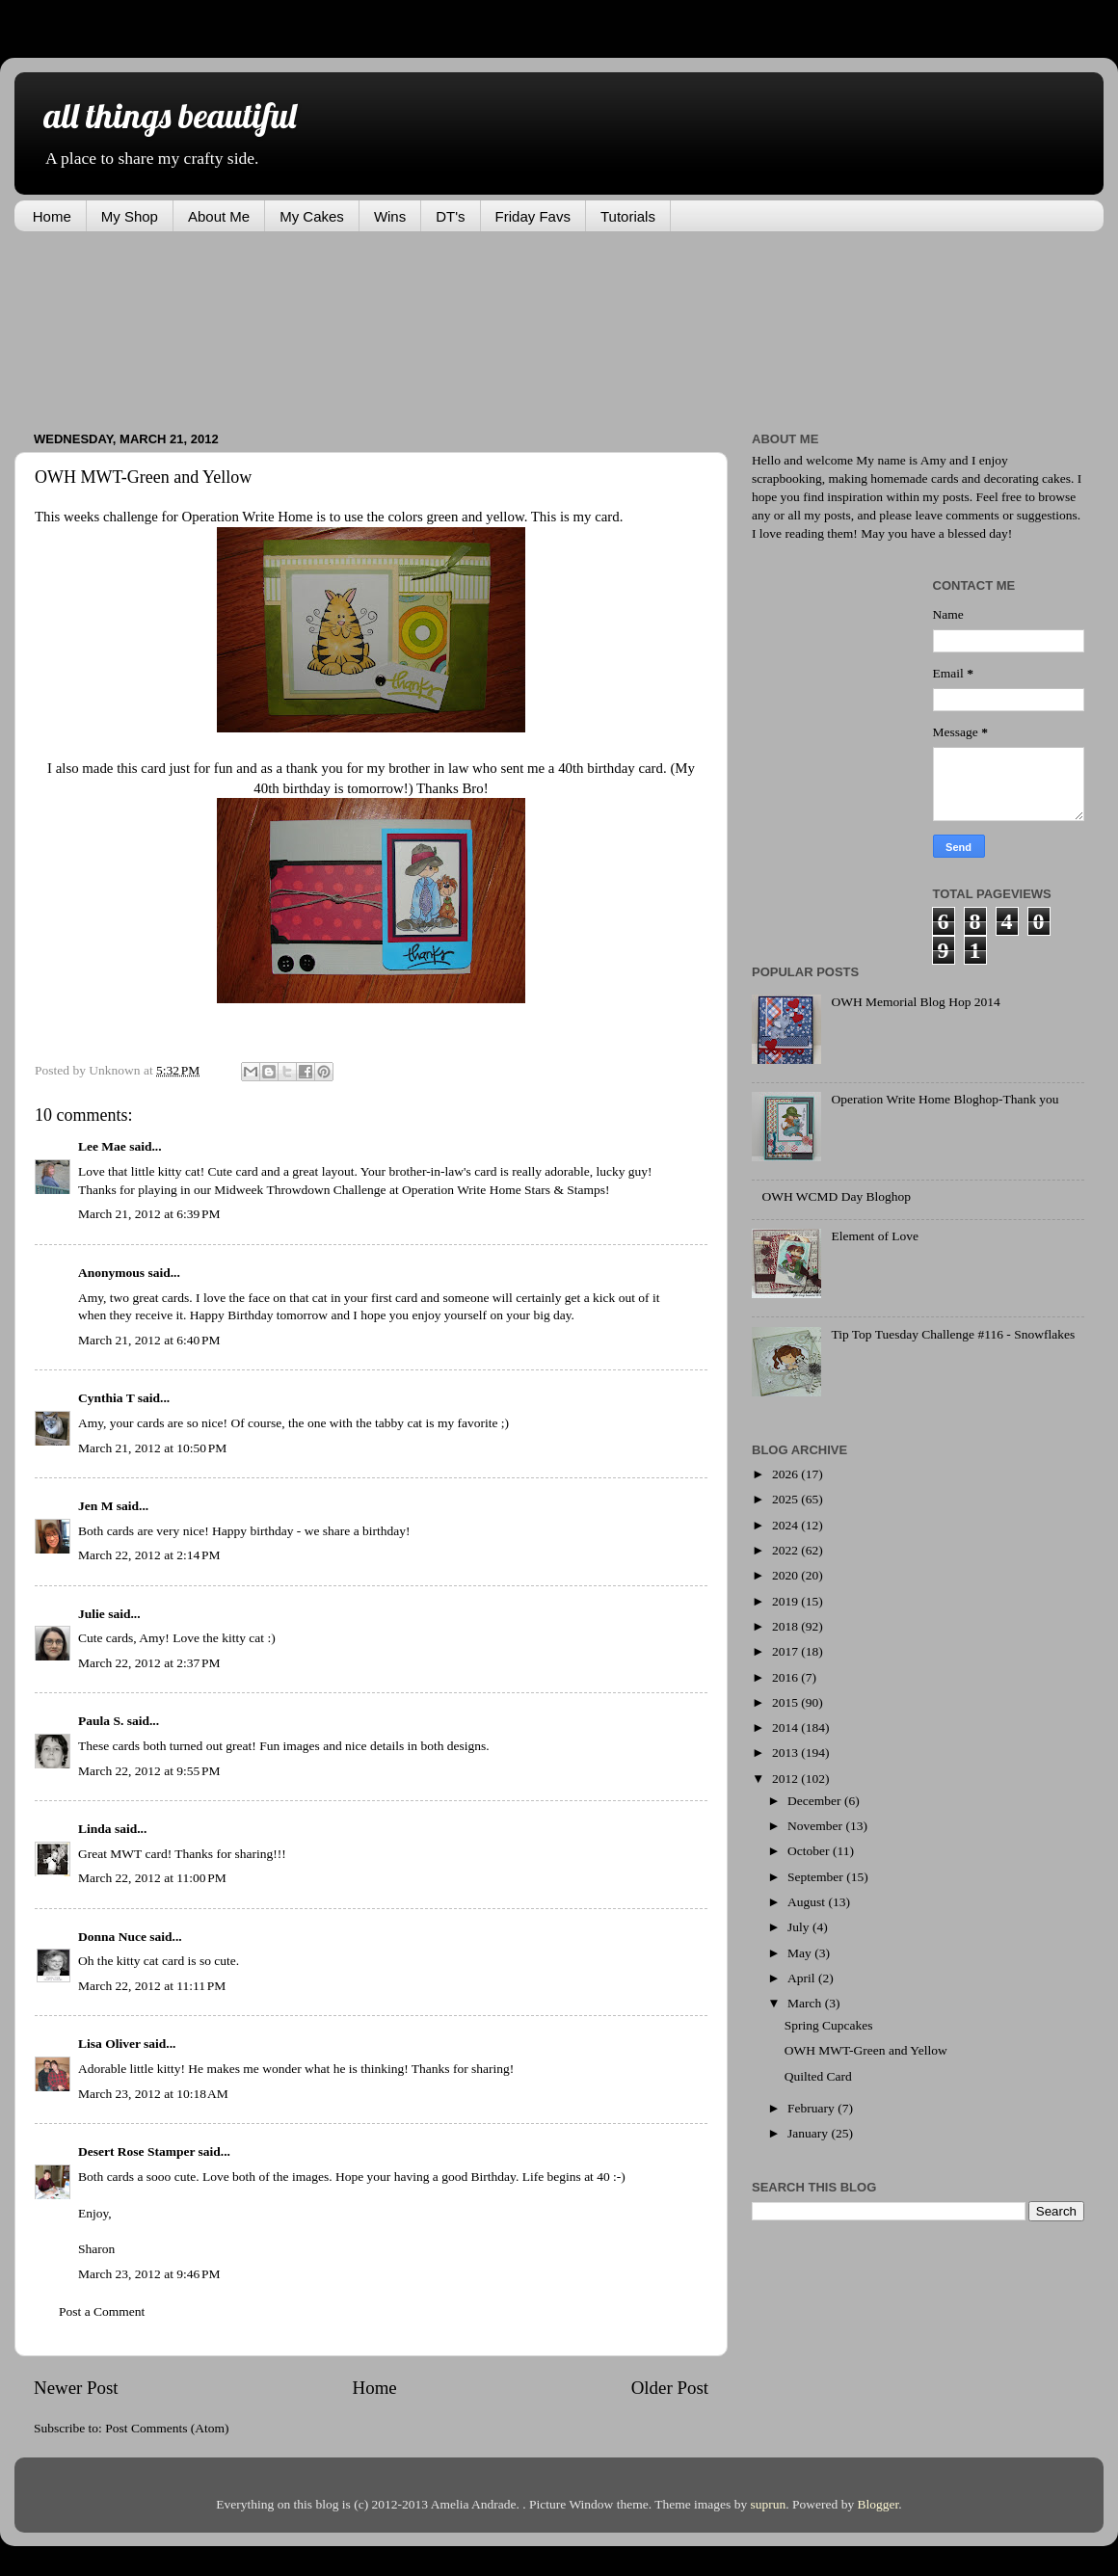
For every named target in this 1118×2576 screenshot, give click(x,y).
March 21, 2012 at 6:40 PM (149, 1340)
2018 (786, 1626)
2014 (786, 1727)
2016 (786, 1677)
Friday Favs (533, 216)
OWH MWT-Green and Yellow (866, 2050)
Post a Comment (102, 2311)
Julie (91, 1614)
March (806, 2003)
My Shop (129, 216)
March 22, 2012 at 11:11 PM (152, 1985)
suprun (768, 2504)
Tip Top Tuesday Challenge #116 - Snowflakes (953, 1334)
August (807, 1902)
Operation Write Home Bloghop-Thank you (944, 1099)
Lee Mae (102, 1146)
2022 (786, 1550)
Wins (390, 216)
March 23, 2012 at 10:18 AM (153, 2093)
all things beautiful (169, 115)
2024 (786, 1525)
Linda (95, 1828)
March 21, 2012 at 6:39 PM (149, 1214)
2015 (786, 1702)
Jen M (95, 1506)
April (802, 1978)
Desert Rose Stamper (136, 2151)
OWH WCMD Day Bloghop (836, 1196)
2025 (786, 1499)
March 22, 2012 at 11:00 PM (152, 1878)
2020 (786, 1575)
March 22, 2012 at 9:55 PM (149, 1771)
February (812, 2108)
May (800, 1953)
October (810, 1851)
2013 (786, 1752)
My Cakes (312, 216)
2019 (786, 1601)
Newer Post (76, 2387)
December (815, 1800)
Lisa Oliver (109, 2043)
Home (52, 216)
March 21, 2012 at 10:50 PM (152, 1448)
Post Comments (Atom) (166, 2428)
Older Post (669, 2387)
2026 (786, 1474)
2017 (786, 1651)
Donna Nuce (112, 1936)
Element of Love (874, 1236)
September (816, 1877)
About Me (219, 216)
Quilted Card (818, 2076)
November (816, 1826)
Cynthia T (106, 1398)
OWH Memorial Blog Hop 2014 (915, 1002)
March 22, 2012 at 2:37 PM (149, 1663)
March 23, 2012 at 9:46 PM (149, 2274)
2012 (786, 1778)
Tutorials (627, 216)
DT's (450, 216)
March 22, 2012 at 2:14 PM (149, 1555)
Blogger (878, 2504)
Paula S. (100, 1720)
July (799, 1927)
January (809, 2133)
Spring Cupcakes (829, 2025)
